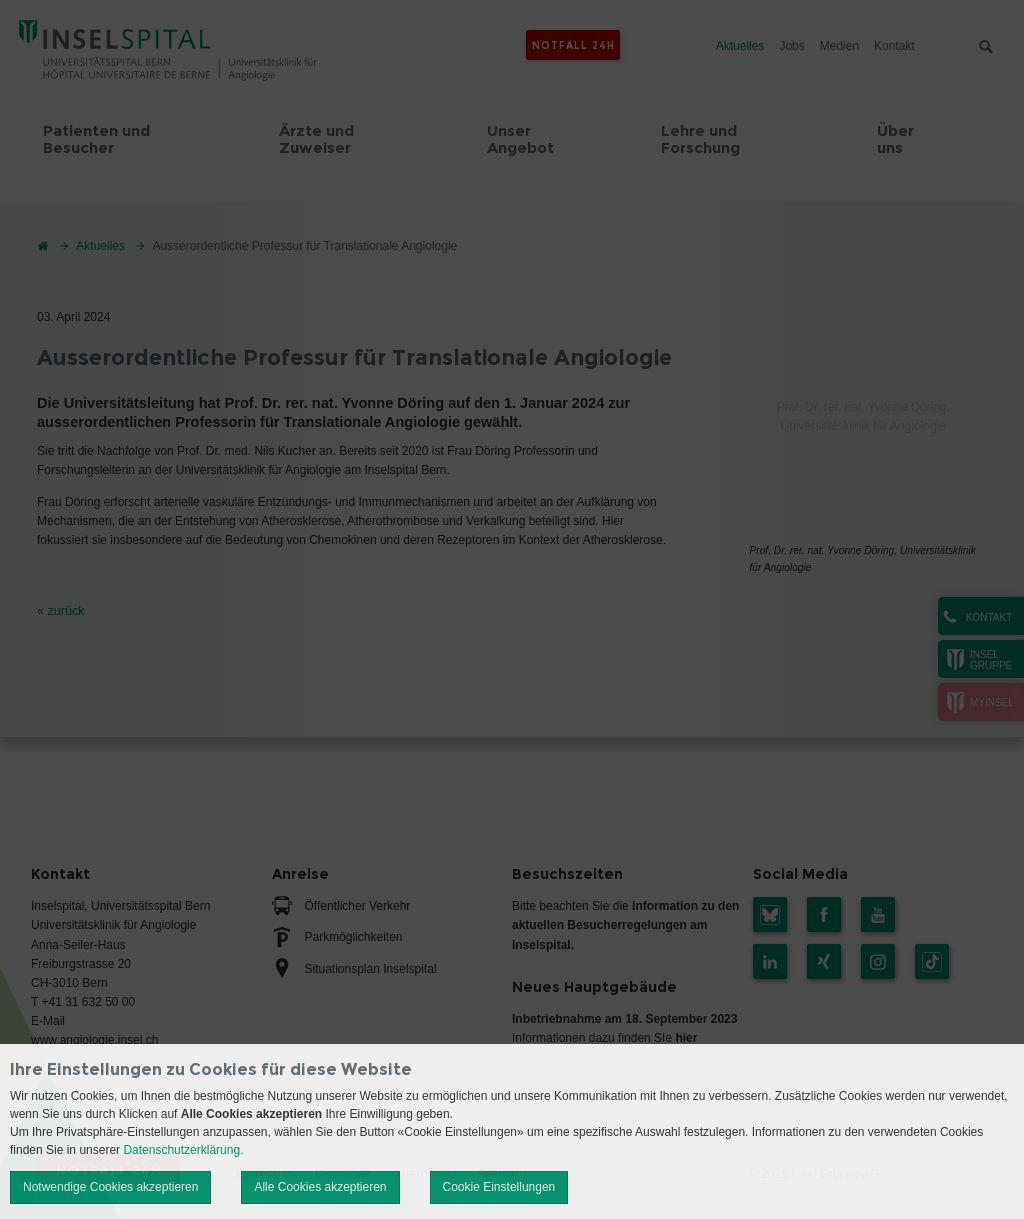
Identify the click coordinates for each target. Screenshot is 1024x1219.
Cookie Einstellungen (499, 1187)
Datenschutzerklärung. (183, 1150)
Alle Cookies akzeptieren (320, 1187)
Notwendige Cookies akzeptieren (110, 1187)
